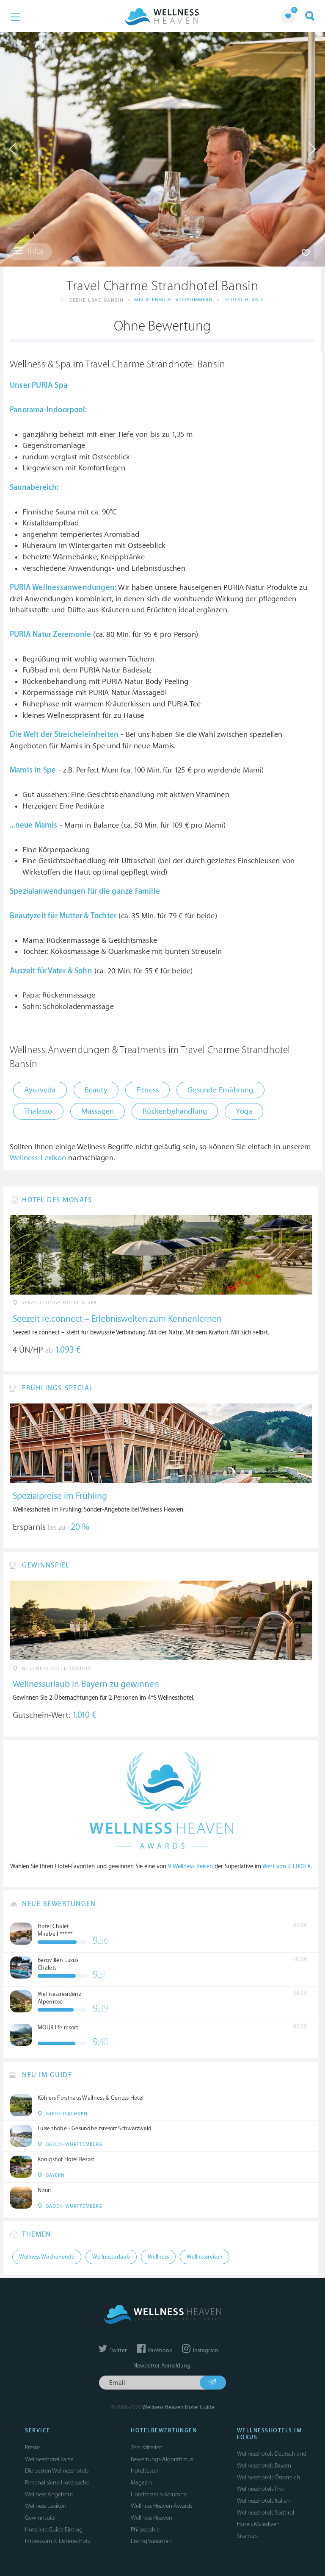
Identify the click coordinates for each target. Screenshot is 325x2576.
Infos (29, 251)
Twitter (113, 2350)
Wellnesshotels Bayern (264, 2465)
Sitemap (247, 2536)
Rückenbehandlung (175, 1111)
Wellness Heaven (151, 2517)
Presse (32, 2447)
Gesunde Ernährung (220, 1090)
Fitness (147, 1090)
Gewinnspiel (40, 2517)
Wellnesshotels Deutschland (271, 2453)
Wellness (158, 2257)
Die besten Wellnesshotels (56, 2470)
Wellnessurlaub (111, 2257)
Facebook (154, 2350)
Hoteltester (144, 2470)
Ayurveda (40, 1090)
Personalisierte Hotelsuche (57, 2482)
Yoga (244, 1111)
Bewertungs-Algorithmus (162, 2459)
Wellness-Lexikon (38, 1157)
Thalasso (38, 1111)
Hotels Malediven (258, 2524)
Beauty (96, 1090)
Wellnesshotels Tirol (261, 2489)
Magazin (141, 2482)
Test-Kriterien (146, 2447)
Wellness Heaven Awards (161, 2505)
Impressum (38, 2541)
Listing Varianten (151, 2541)
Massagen (97, 1111)
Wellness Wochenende (46, 2257)
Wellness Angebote (49, 2494)
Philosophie (145, 2529)
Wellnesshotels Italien (263, 2500)
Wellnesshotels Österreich (268, 2477)
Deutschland (243, 300)
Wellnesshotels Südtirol (265, 2512)
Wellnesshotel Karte (49, 2459)
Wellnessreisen (205, 2257)
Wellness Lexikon (45, 2505)
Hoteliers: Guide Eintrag (54, 2529)
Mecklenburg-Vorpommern (173, 300)
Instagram (200, 2350)
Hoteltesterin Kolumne (159, 2494)
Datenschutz (75, 2541)
